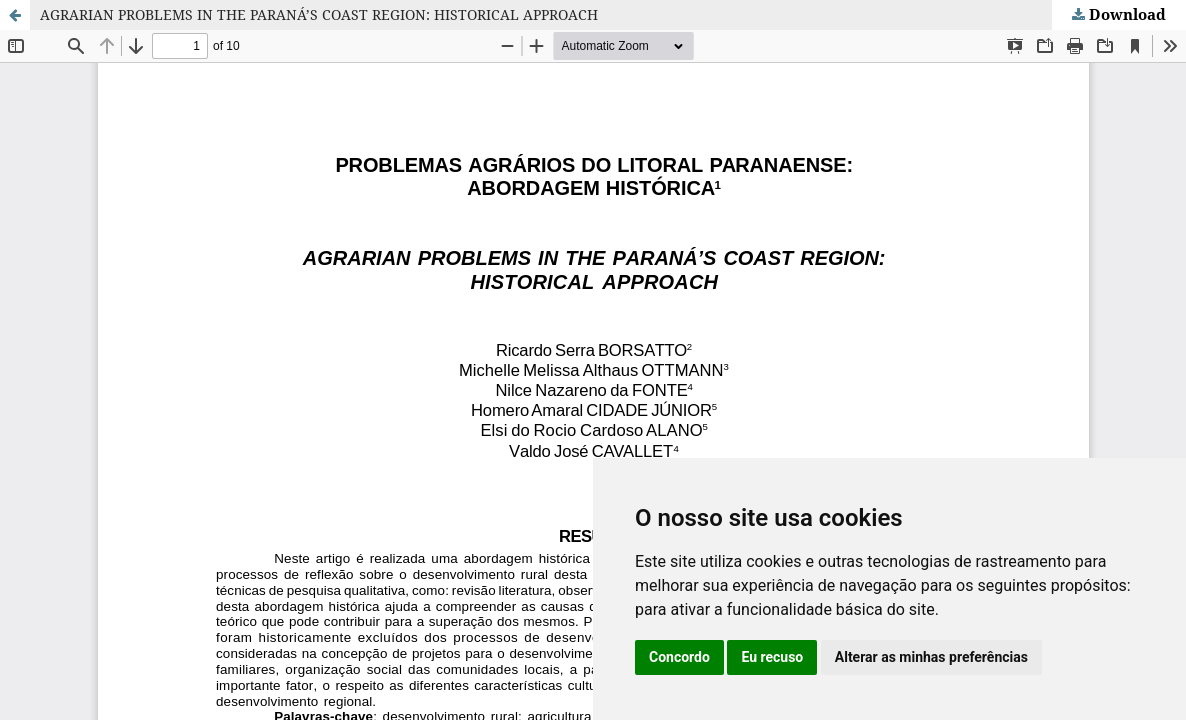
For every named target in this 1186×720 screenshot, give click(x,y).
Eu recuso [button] (772, 657)
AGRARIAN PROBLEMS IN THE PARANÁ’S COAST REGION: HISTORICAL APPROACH (319, 14)
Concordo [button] (679, 657)
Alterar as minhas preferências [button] (931, 657)
